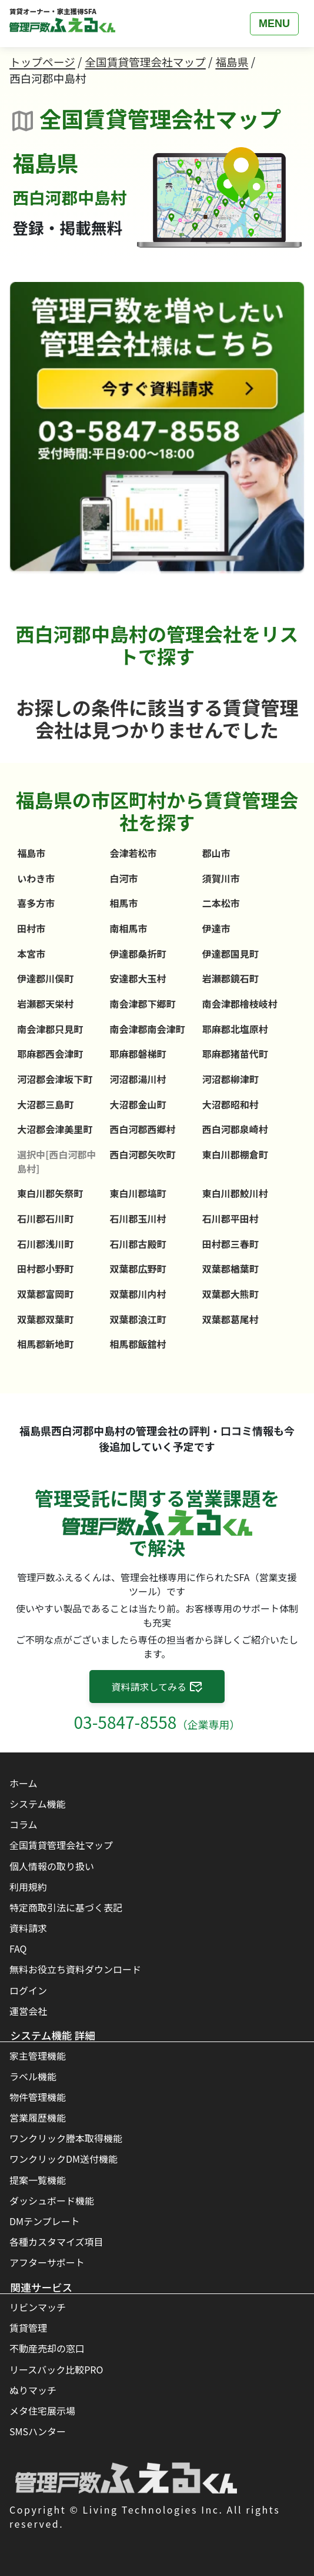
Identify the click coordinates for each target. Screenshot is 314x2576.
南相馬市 (129, 928)
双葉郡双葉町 (45, 1319)
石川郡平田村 (230, 1218)
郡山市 (216, 853)
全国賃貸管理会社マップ (145, 61)
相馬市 (124, 903)
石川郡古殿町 (138, 1244)
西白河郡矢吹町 (143, 1154)
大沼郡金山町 (138, 1104)
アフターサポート (47, 2262)
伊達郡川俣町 (45, 978)
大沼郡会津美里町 (54, 1129)
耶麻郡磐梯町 (138, 1054)
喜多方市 (36, 903)
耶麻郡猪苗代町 (235, 1054)
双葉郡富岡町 (45, 1294)
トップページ (42, 61)
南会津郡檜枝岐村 (240, 1004)
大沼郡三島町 (45, 1104)
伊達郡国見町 (230, 954)
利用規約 (28, 1887)
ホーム (23, 1783)
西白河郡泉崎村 (235, 1129)
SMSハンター (37, 2431)
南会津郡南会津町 (147, 1029)
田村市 (31, 928)
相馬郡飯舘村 (138, 1344)
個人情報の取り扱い (51, 1866)
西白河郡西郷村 (143, 1129)
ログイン (28, 1990)
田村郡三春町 (230, 1244)
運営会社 (28, 2011)
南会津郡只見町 (50, 1029)
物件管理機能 (37, 2097)
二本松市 (221, 903)
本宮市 (31, 954)
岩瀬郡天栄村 (45, 1004)
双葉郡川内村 (138, 1294)
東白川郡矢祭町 (50, 1193)
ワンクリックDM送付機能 (63, 2159)
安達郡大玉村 (138, 978)
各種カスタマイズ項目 (56, 2242)
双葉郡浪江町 (138, 1319)
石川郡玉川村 (138, 1218)
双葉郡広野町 (138, 1269)
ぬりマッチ (32, 2390)
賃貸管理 (28, 2328)
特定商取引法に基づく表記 (65, 1907)
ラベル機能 (32, 2076)
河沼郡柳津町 (230, 1079)
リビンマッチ (37, 2307)
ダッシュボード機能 (51, 2200)
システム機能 (37, 1804)
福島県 (231, 61)
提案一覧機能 (37, 2180)
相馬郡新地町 (45, 1344)
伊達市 (216, 928)
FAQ (18, 1948)
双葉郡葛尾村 (230, 1319)
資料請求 (28, 1928)
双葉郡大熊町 (230, 1294)
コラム (23, 1824)
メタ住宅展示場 (42, 2411)
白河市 (124, 878)
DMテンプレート (44, 2221)
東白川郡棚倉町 (235, 1154)
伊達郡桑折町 (138, 954)
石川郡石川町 (45, 1218)
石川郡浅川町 (45, 1244)
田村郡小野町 (45, 1269)
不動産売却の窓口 (47, 2348)
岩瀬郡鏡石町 (230, 978)
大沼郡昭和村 (230, 1104)
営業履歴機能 (37, 2117)
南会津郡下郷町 (143, 1004)
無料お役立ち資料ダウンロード (75, 1969)
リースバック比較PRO (56, 2369)
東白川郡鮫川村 (235, 1193)
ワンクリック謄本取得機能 (65, 2138)
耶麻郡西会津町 (50, 1054)
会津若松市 (133, 853)
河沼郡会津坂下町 (54, 1079)
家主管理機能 (37, 2056)
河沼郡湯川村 (138, 1079)
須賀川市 (221, 878)
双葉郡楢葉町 (230, 1269)
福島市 (31, 853)
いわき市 (36, 878)
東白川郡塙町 (138, 1193)
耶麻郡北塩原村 (235, 1029)
